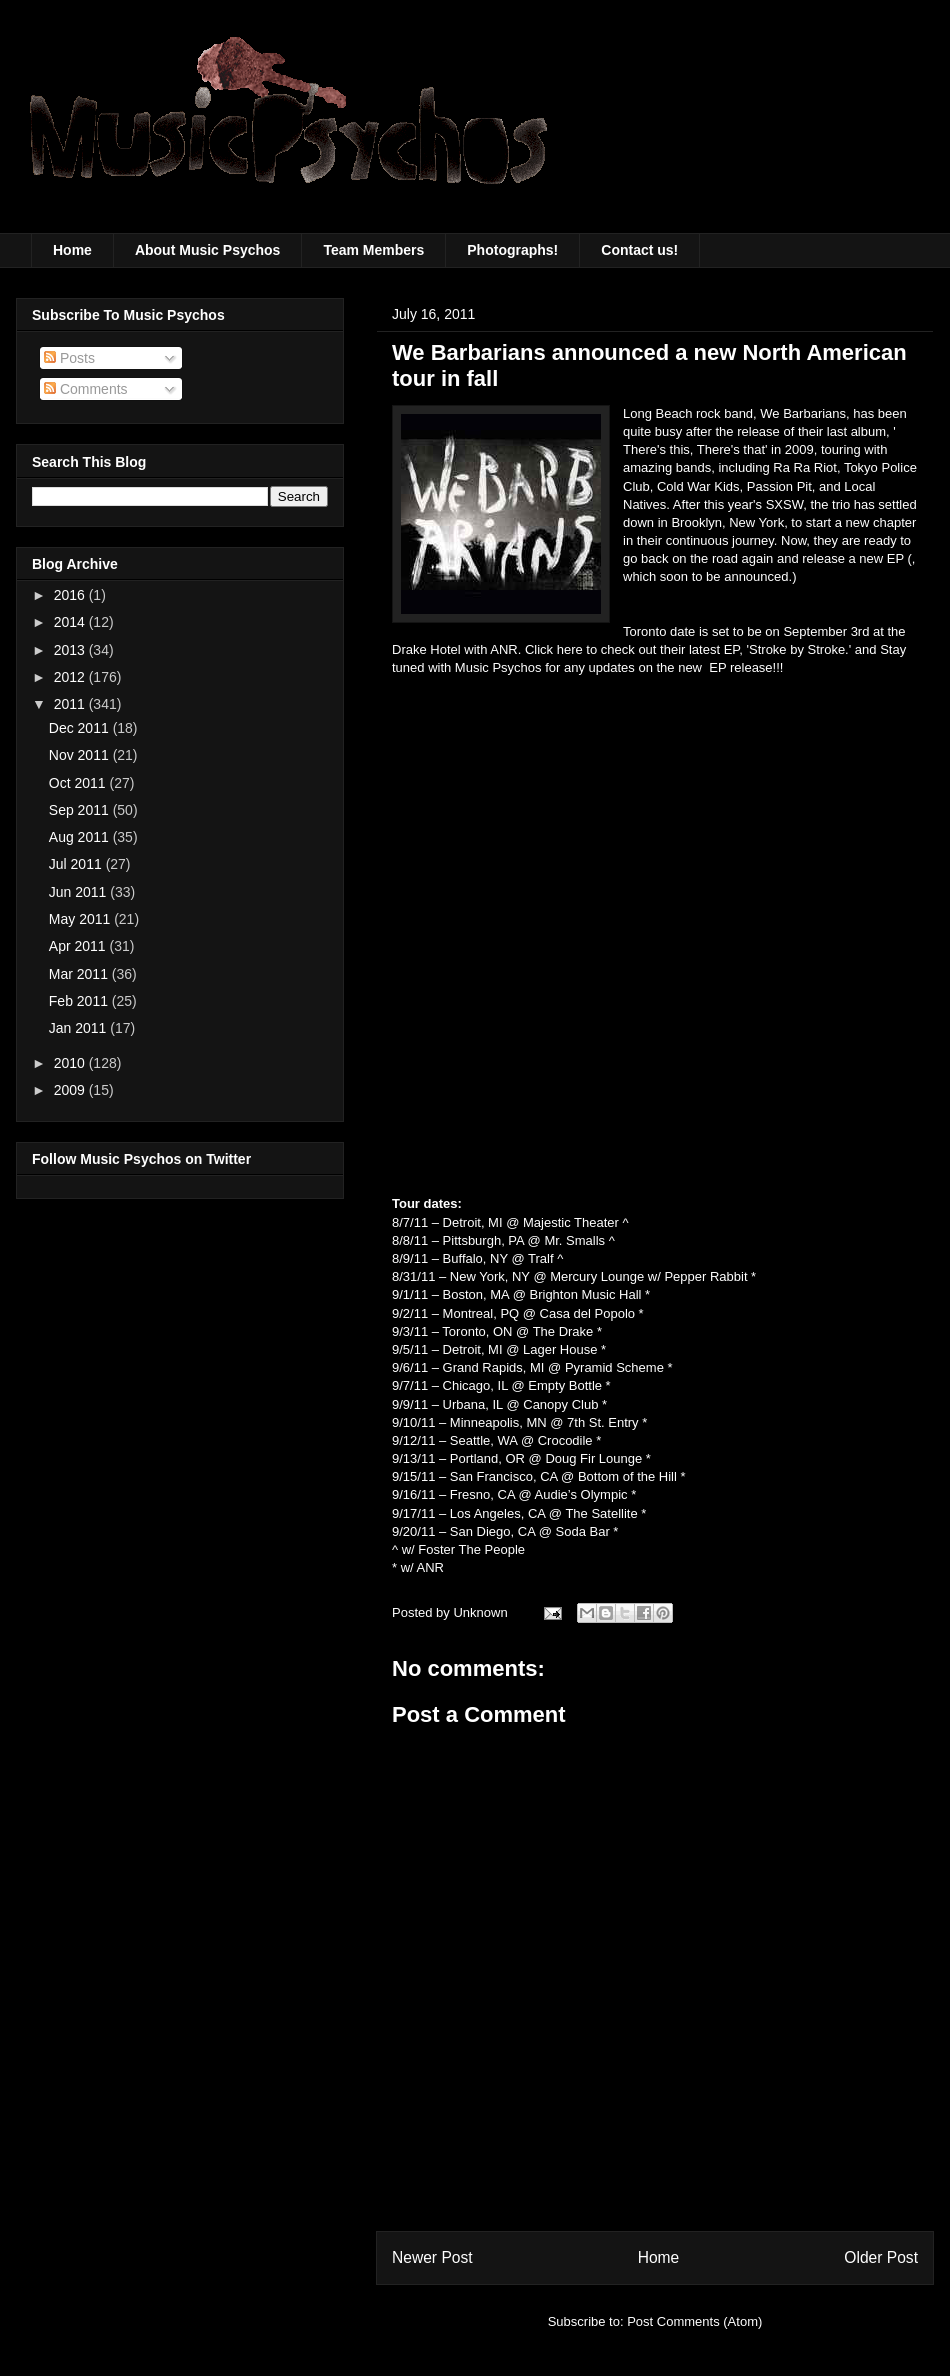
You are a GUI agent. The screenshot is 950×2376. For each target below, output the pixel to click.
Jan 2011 (80, 1028)
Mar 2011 (80, 974)
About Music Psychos (207, 250)
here (572, 649)
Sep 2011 (81, 810)
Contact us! (639, 250)
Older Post (881, 2257)
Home (72, 250)
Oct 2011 (79, 783)
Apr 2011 (79, 946)
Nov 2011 (81, 755)
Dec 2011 (81, 728)
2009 (71, 1090)
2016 (71, 595)
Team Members (373, 250)
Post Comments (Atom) (694, 2321)
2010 (71, 1063)
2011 (71, 704)
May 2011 (81, 919)
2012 (71, 677)
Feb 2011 (80, 1001)
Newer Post (432, 2257)
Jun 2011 (80, 892)
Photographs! (512, 250)
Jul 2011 (77, 864)
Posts (69, 358)
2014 (71, 622)
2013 (71, 650)
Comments (86, 389)
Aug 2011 (81, 837)
